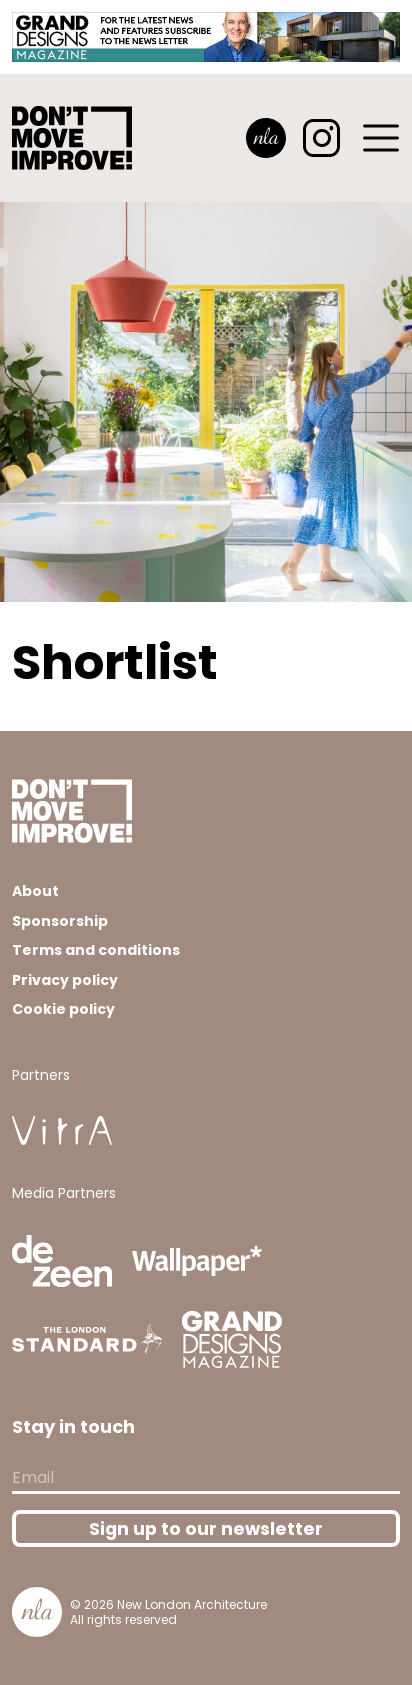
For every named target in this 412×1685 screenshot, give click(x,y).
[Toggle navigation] (382, 138)
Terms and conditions (96, 950)
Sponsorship (60, 921)
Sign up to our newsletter (206, 1529)
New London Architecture (192, 1604)
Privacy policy (65, 980)
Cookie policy (63, 1009)
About (35, 891)
